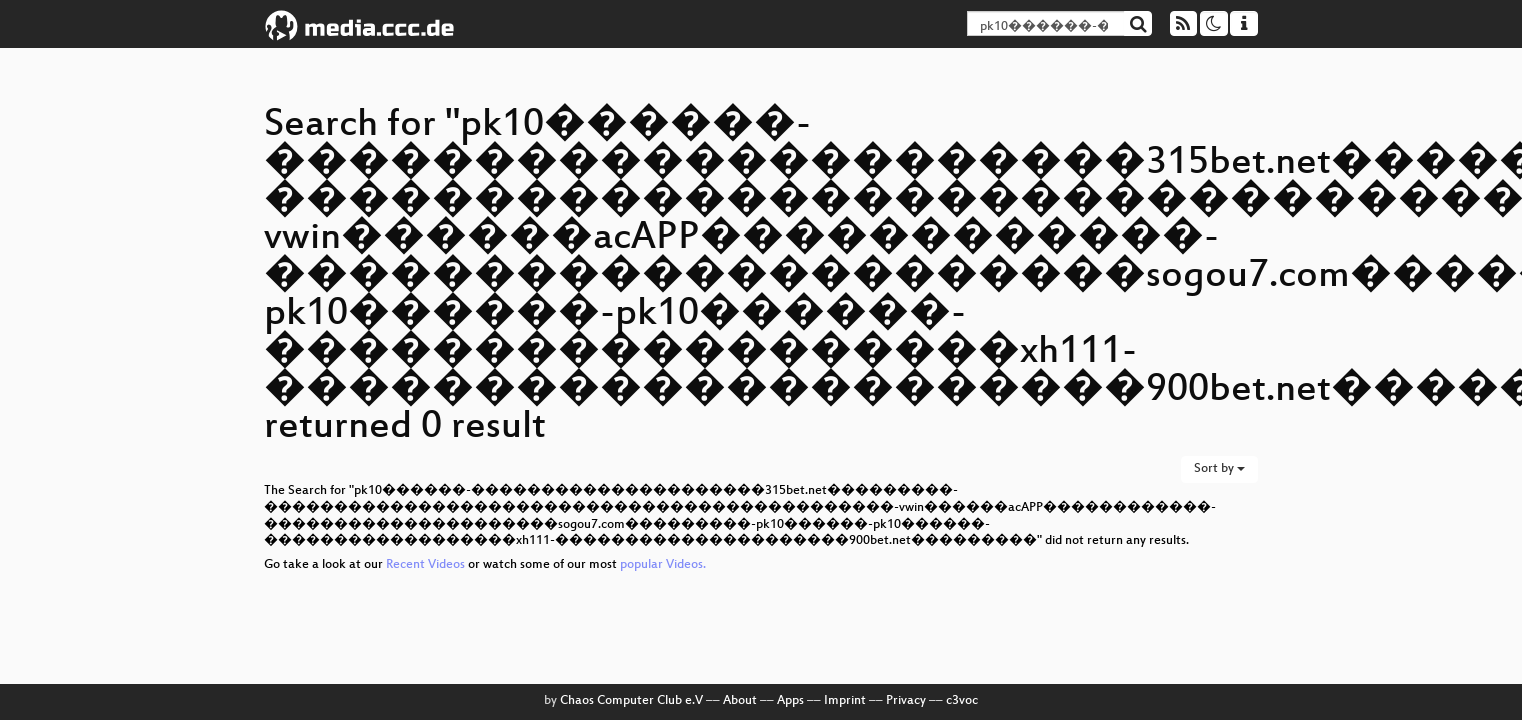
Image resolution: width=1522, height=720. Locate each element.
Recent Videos (427, 565)
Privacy (906, 701)
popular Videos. (663, 565)
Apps (790, 701)
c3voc (962, 701)
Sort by (1219, 469)
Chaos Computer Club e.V (631, 701)
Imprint (845, 701)
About (740, 701)
